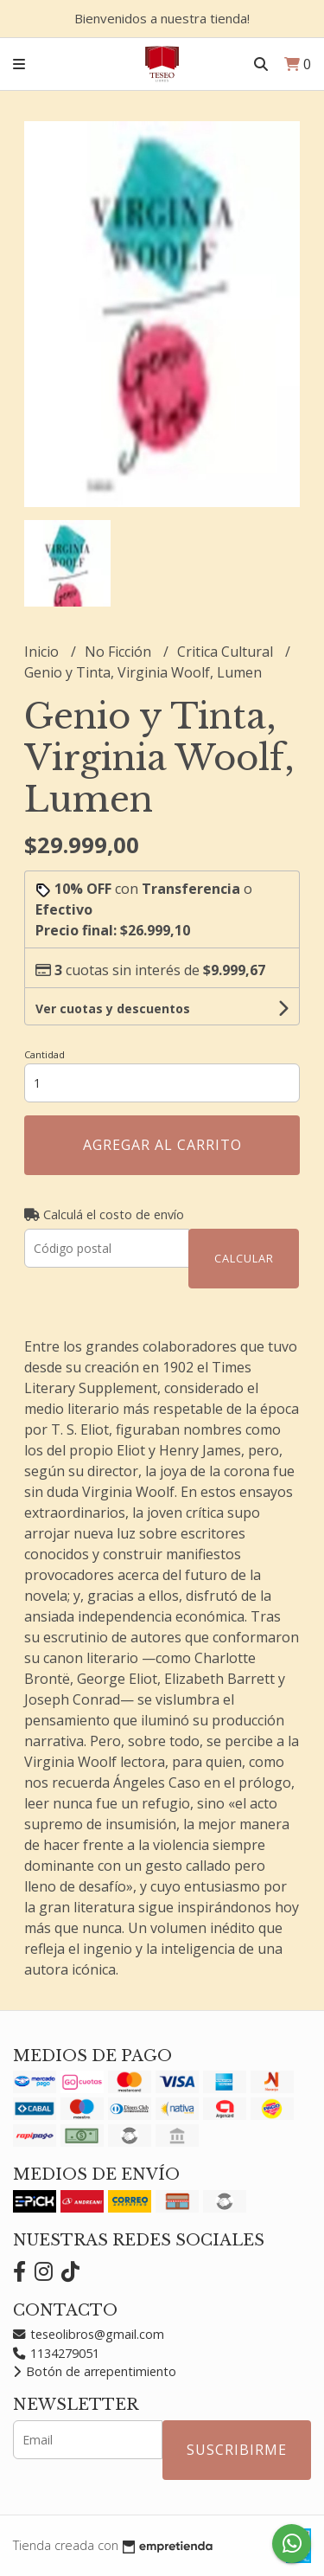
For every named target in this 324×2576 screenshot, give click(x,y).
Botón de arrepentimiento (94, 2371)
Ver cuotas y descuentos (112, 1008)
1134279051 (56, 2353)
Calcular (244, 1258)
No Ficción (120, 651)
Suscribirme (237, 2449)
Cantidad (44, 1054)
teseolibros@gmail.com (88, 2334)
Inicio (43, 651)
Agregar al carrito (162, 1144)
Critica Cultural (226, 651)
